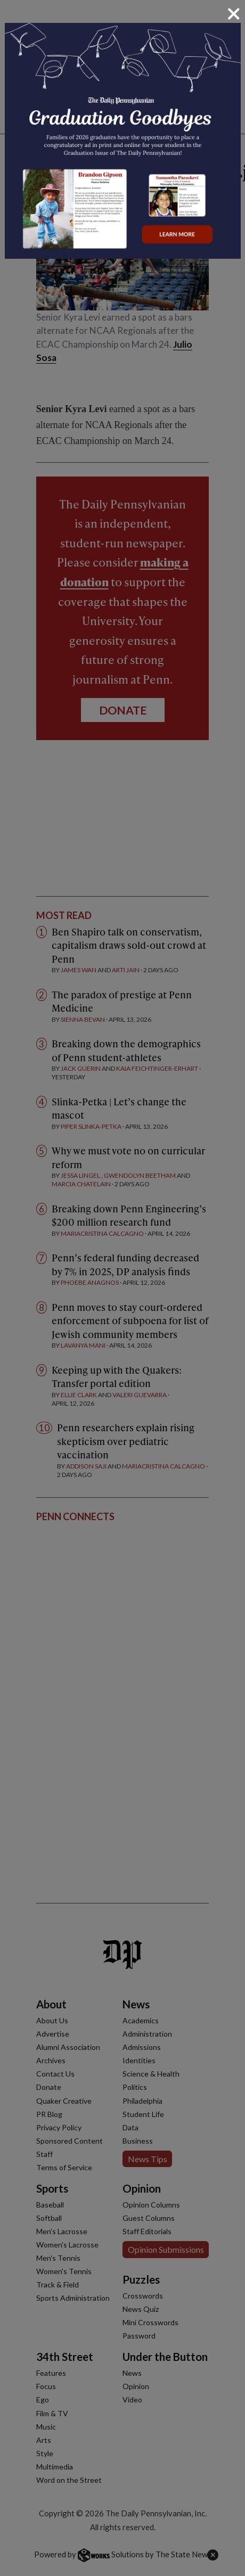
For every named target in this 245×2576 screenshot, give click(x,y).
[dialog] (122, 1288)
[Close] (234, 14)
